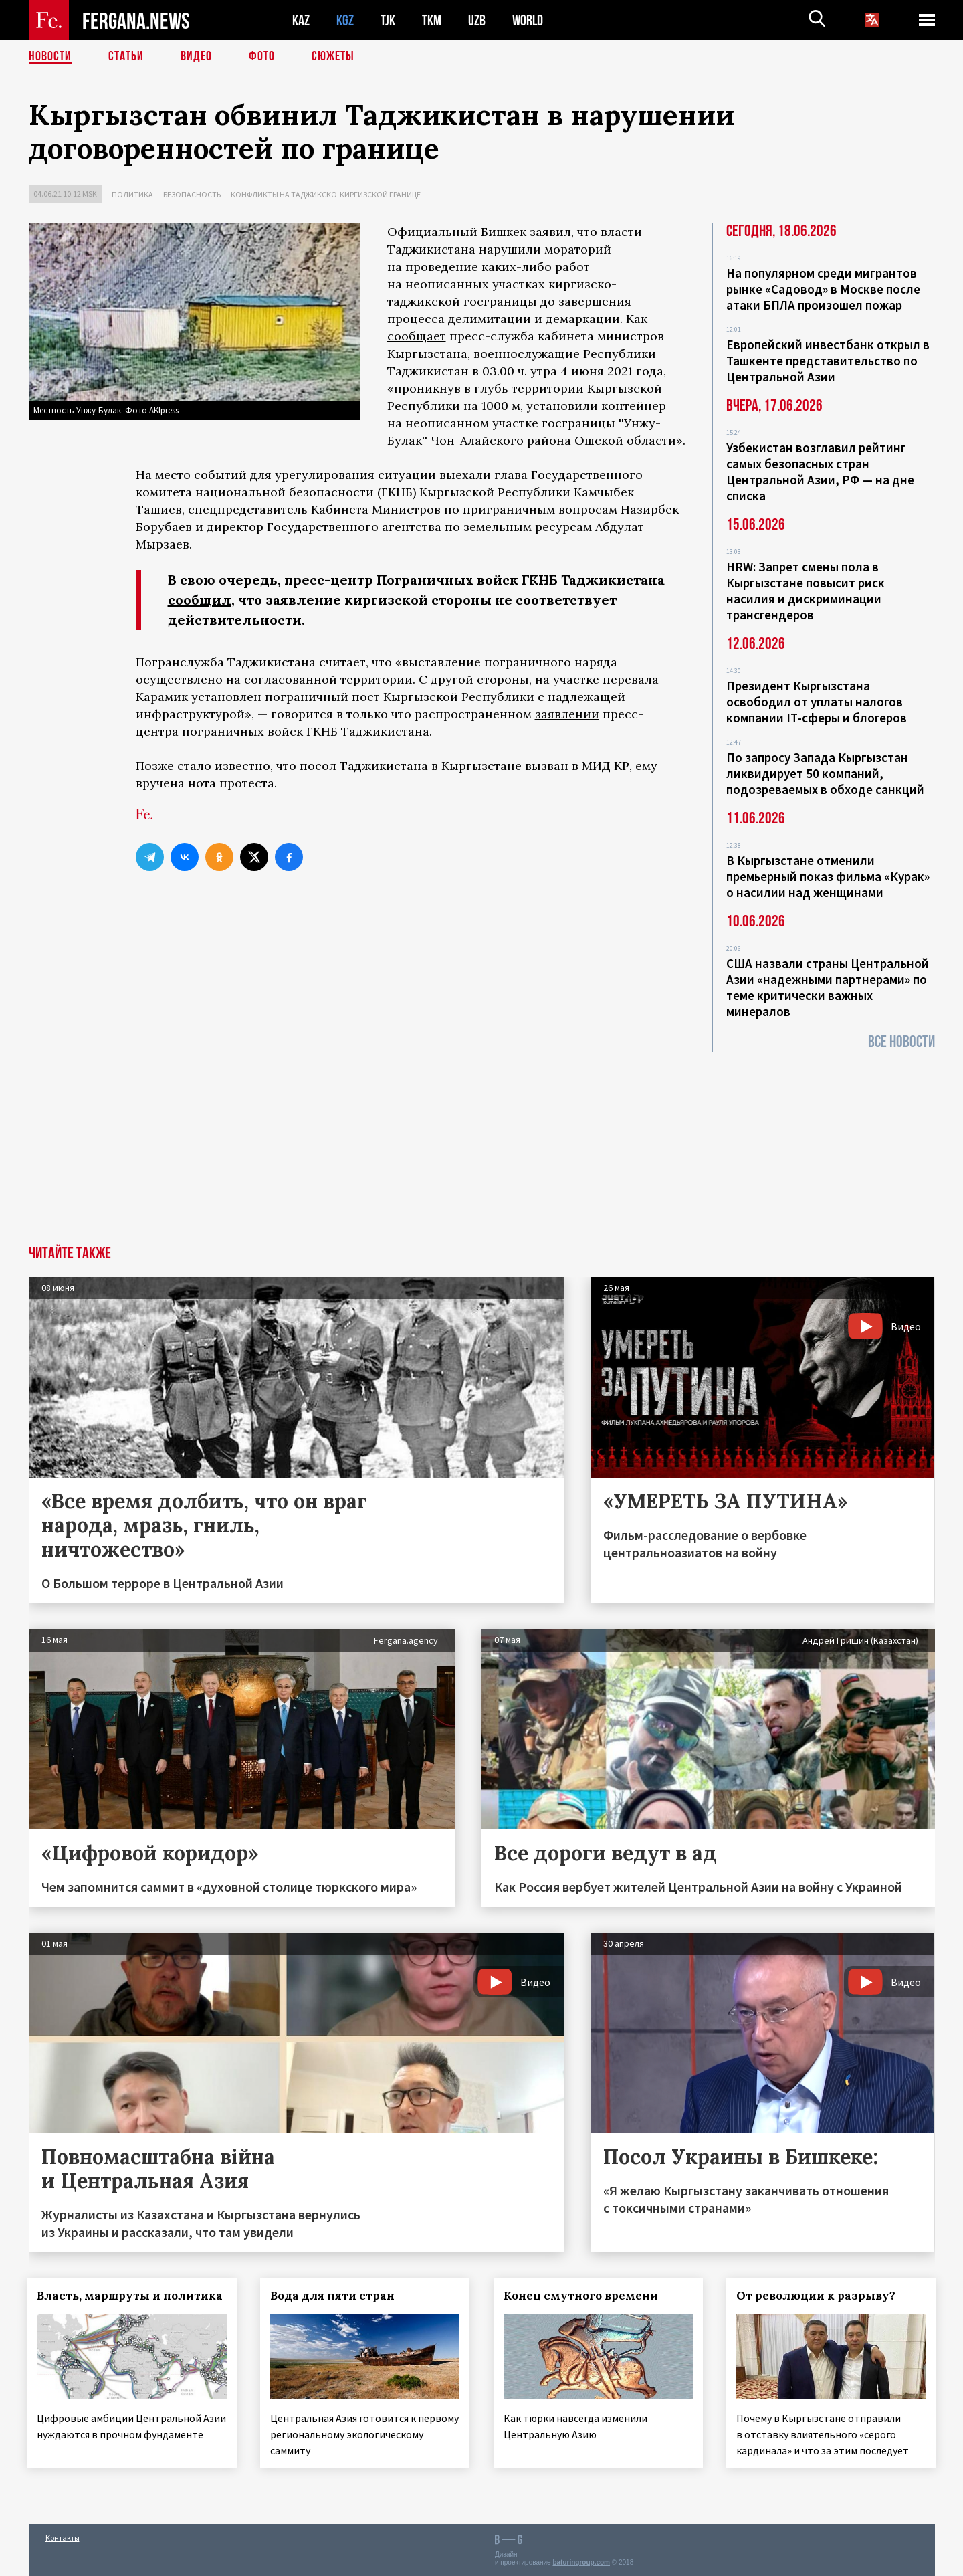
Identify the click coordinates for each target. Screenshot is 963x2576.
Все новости (901, 1042)
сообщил (199, 599)
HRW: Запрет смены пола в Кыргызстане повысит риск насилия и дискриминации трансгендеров (805, 591)
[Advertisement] (481, 1145)
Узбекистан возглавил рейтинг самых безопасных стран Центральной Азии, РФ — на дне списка (820, 471)
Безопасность (192, 194)
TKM (431, 20)
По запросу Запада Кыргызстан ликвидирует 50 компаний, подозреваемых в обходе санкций (825, 773)
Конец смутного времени (582, 2295)
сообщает (416, 336)
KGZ (345, 20)
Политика (132, 194)
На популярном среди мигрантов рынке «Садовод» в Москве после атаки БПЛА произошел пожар (823, 289)
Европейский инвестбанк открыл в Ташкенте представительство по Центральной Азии (828, 360)
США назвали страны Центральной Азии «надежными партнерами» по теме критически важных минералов (827, 987)
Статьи (126, 57)
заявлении (567, 714)
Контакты (62, 2537)
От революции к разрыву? (817, 2295)
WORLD (527, 20)
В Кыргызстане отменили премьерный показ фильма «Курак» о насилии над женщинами (828, 876)
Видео (196, 57)
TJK (388, 20)
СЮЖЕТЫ (333, 57)
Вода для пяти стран (334, 2295)
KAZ (301, 20)
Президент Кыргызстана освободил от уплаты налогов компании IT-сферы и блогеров (816, 702)
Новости (50, 57)
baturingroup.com (581, 2561)
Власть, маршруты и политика (132, 2295)
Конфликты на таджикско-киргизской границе (326, 194)
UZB (477, 20)
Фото (262, 57)
